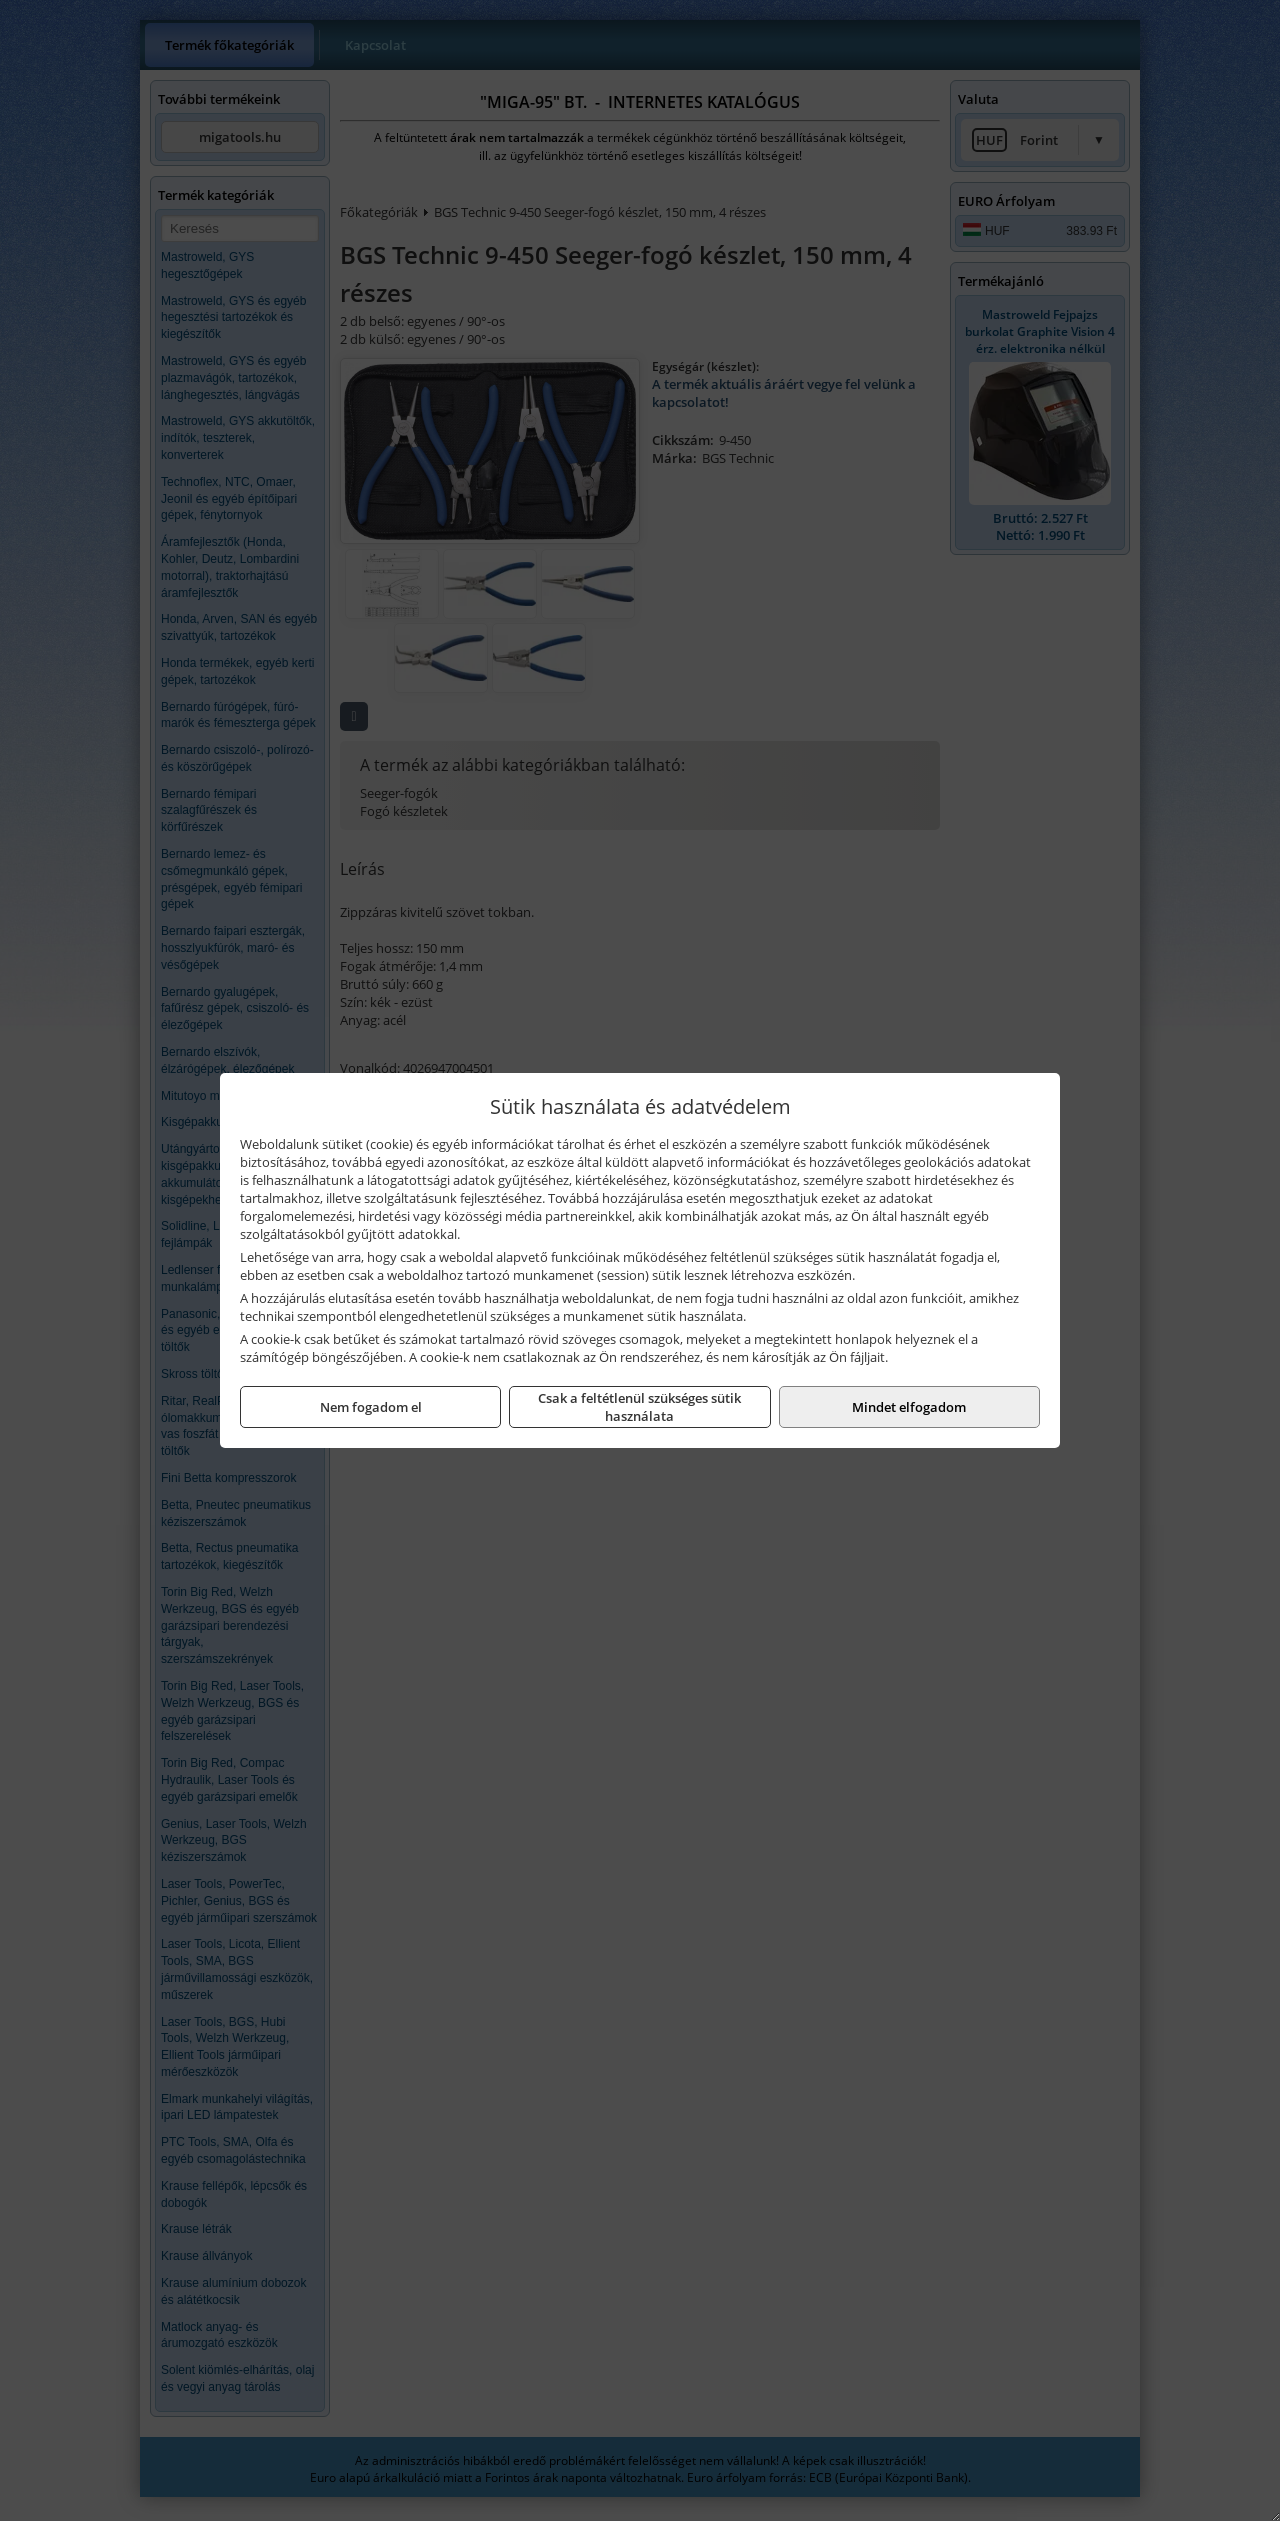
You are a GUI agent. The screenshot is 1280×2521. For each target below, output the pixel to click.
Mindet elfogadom (909, 1407)
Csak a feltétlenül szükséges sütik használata (639, 1407)
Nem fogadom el (371, 1407)
